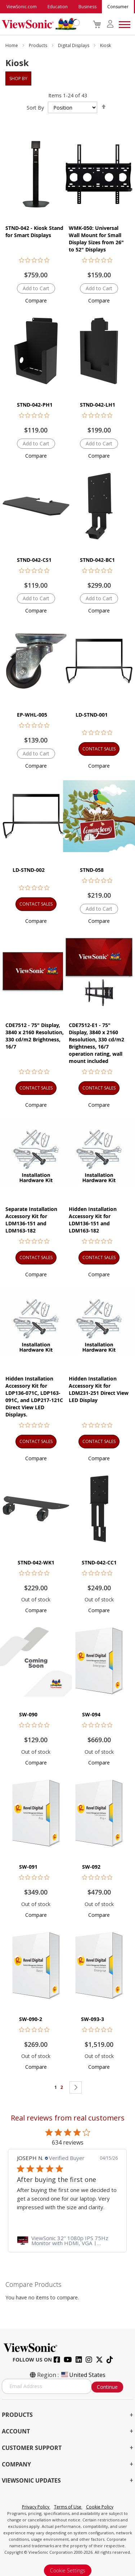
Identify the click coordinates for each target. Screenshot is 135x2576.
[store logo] (39, 24)
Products (38, 45)
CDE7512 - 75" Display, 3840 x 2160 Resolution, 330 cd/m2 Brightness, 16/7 (34, 1036)
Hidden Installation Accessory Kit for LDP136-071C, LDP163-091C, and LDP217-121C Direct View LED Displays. (34, 1396)
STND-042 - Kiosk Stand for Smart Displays (34, 232)
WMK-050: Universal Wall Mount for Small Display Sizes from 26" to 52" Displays (96, 239)
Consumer (118, 7)
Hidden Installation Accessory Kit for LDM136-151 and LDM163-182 (93, 1220)
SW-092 (91, 1866)
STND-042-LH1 (97, 404)
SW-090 (28, 1714)
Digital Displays (74, 45)
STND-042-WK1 (36, 1562)
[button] (36, 300)
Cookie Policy (99, 2507)
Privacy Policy (36, 2507)
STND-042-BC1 (97, 559)
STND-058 (92, 869)
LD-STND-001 (92, 714)
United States (82, 2375)
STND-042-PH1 (35, 404)
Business (87, 7)
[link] (67, 2240)
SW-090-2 (30, 2019)
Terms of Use (68, 2507)
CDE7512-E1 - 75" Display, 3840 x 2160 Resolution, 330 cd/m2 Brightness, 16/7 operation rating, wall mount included (96, 1043)
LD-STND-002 (29, 869)
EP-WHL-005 (32, 714)
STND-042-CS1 (34, 559)
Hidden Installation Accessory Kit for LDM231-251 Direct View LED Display (99, 1389)
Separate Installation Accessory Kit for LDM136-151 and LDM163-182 (31, 1220)
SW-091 (28, 1866)
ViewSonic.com (21, 7)
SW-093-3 (92, 2019)
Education (58, 7)
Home (12, 45)
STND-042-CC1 (99, 1562)
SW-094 (91, 1714)
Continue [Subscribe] (107, 2386)
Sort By (35, 107)
